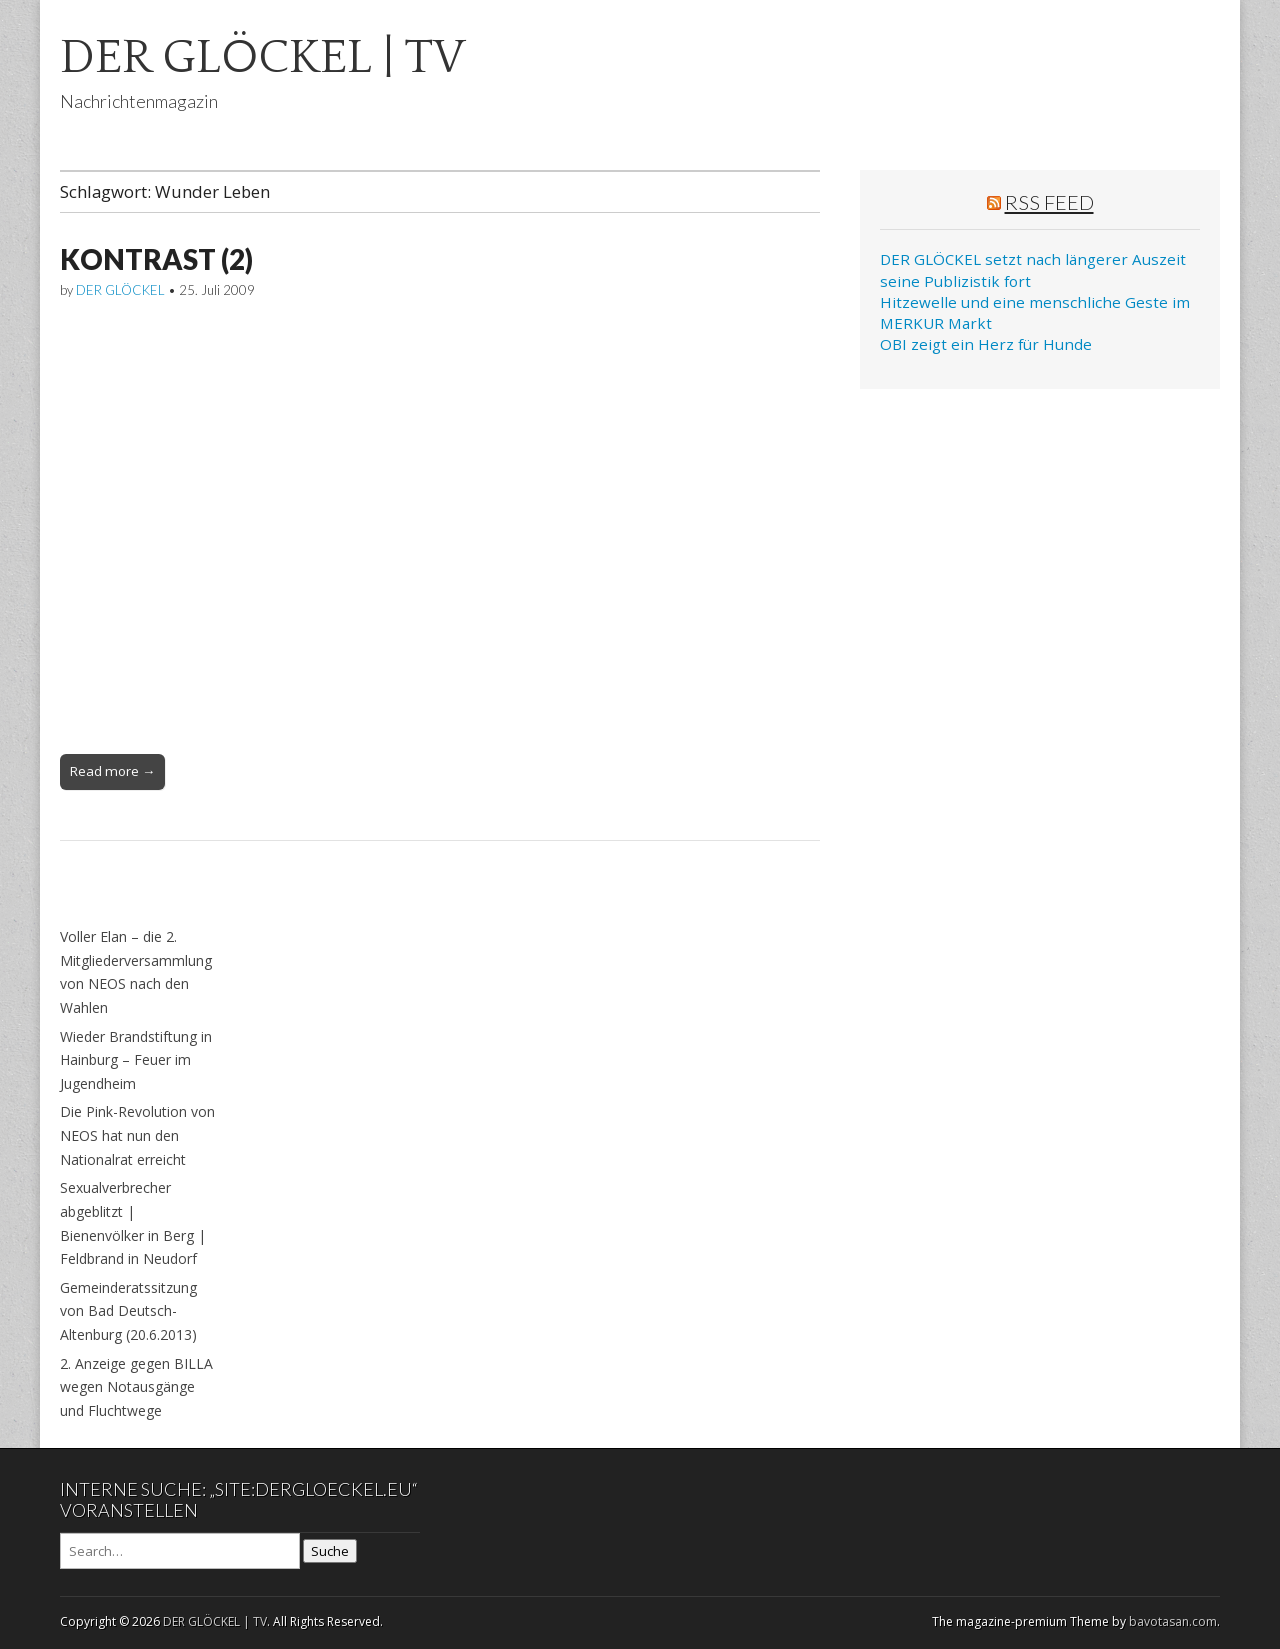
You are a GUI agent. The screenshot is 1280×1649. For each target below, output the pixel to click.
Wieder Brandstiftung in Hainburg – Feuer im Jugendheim (136, 1060)
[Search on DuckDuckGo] (180, 1551)
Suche (330, 1551)
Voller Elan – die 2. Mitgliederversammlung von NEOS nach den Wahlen (136, 972)
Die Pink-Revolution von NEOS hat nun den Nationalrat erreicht (137, 1135)
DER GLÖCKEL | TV (262, 57)
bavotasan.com (1173, 1621)
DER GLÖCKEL (120, 290)
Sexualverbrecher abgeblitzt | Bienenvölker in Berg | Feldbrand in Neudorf (133, 1223)
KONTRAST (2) (156, 259)
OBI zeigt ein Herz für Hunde (986, 344)
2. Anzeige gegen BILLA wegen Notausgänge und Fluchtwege (136, 1387)
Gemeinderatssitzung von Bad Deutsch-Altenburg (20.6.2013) (128, 1311)
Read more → (112, 771)
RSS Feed (1049, 202)
